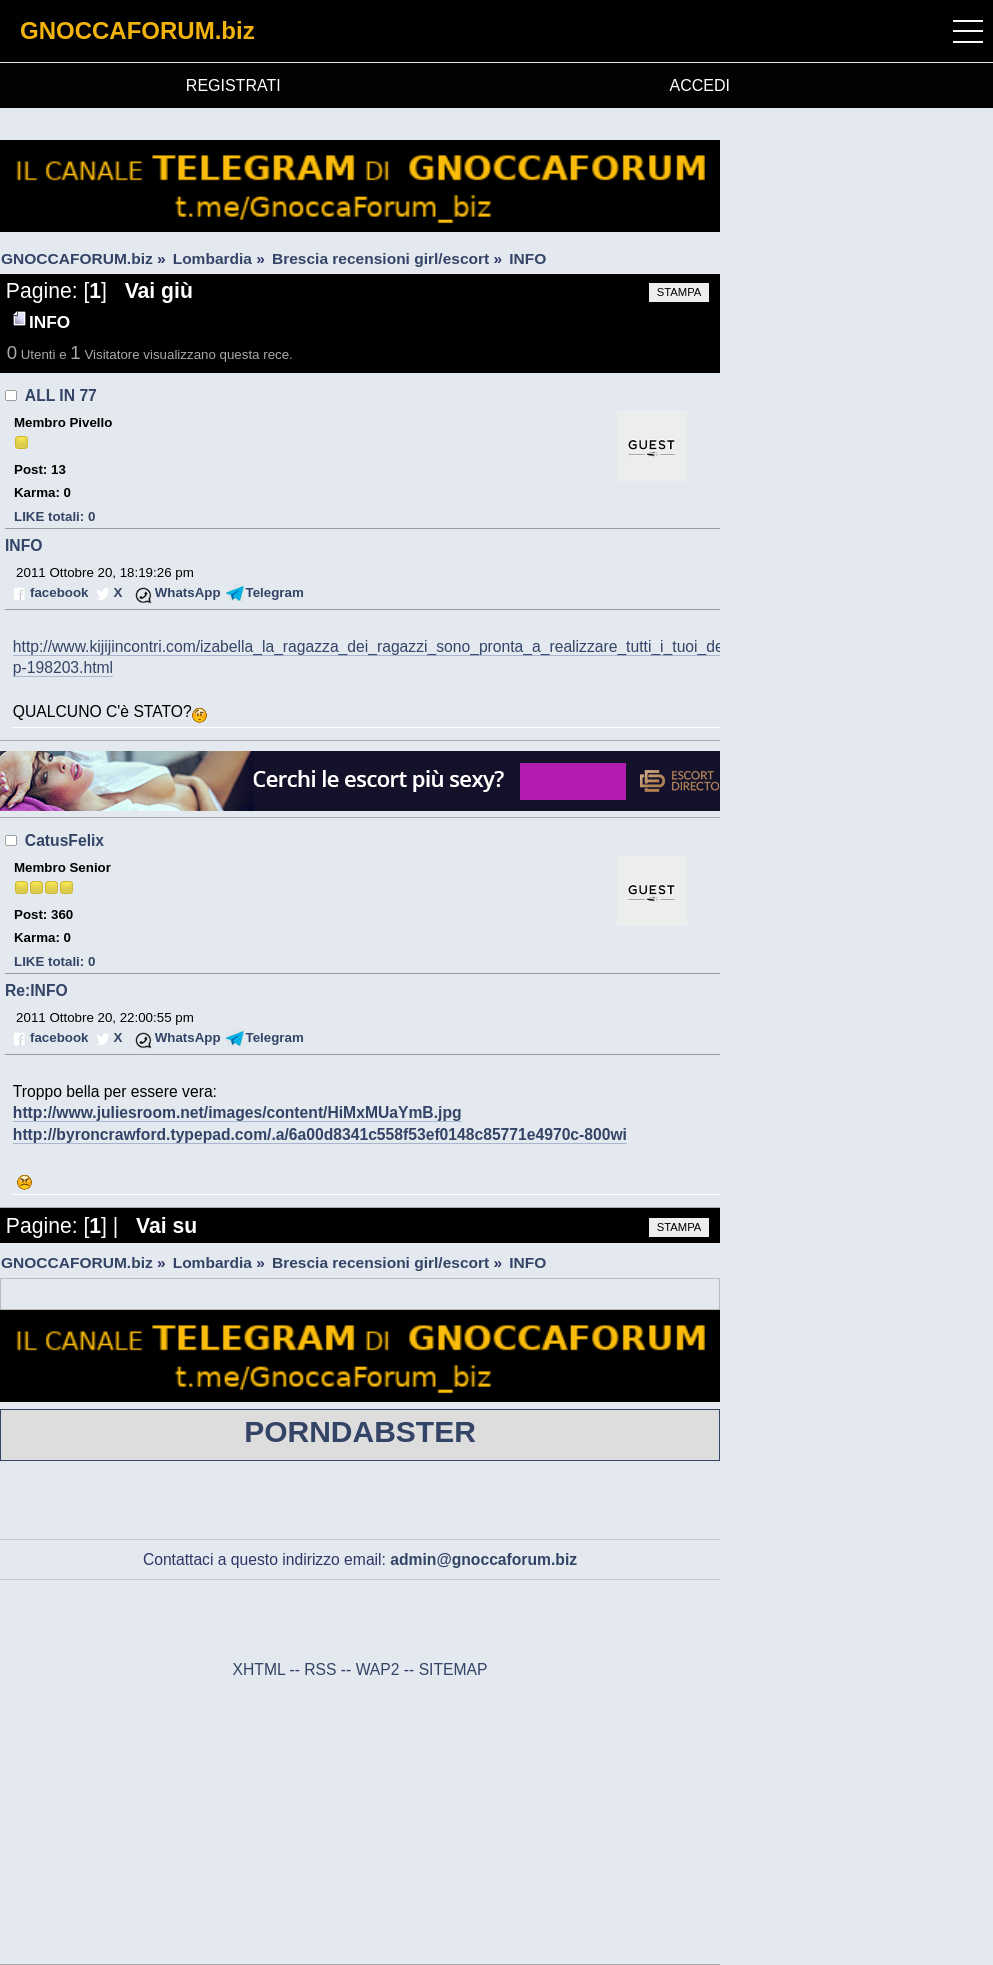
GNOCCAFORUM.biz (137, 30)
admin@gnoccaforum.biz (483, 1559)
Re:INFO (36, 990)
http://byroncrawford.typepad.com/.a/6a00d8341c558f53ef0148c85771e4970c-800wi (320, 1134)
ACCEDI (700, 85)
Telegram (275, 592)
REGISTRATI (233, 85)
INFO (23, 545)
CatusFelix (64, 840)
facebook (59, 592)
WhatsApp (188, 592)
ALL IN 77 (61, 395)
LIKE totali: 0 (54, 516)
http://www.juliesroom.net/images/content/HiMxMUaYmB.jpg (237, 1112)
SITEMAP (453, 1669)
